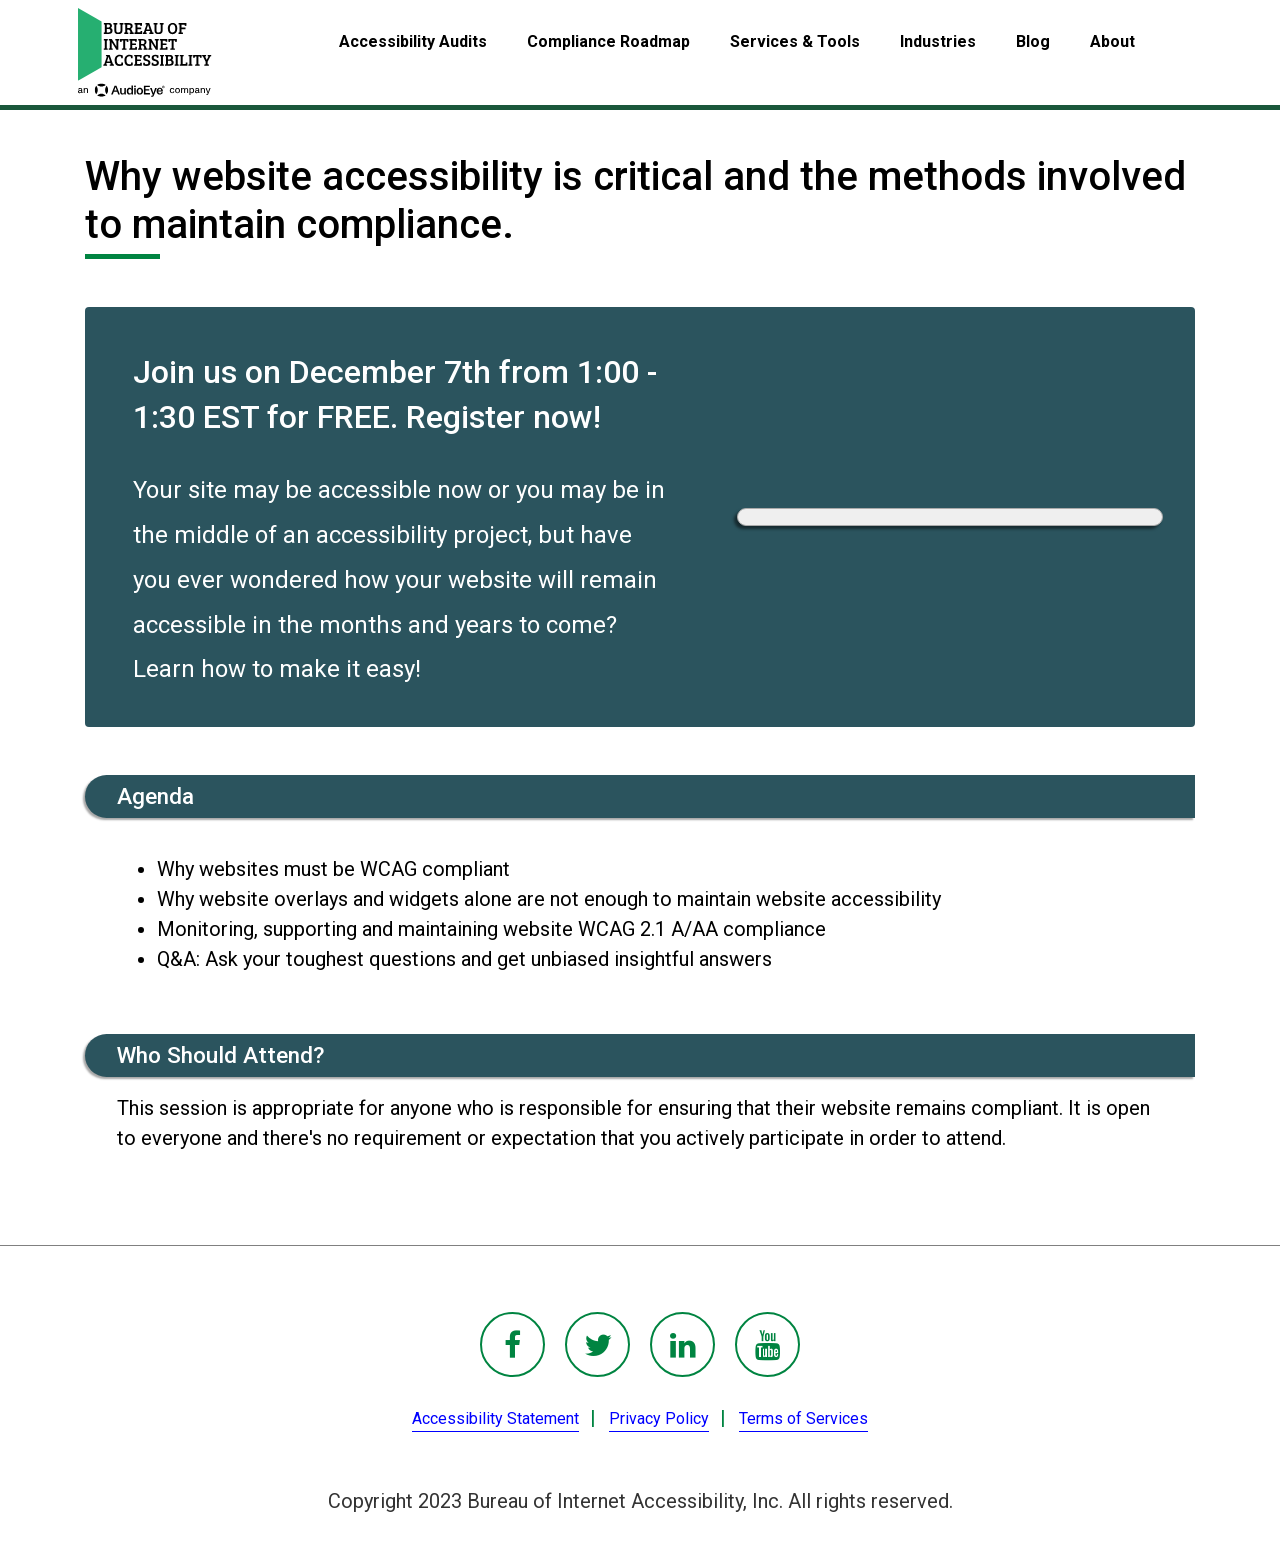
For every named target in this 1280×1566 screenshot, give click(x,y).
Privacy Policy (659, 1418)
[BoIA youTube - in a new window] (767, 1344)
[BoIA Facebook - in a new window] (512, 1344)
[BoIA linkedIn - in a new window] (682, 1344)
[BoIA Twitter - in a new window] (597, 1344)
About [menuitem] (1112, 41)
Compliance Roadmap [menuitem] (608, 41)
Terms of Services (803, 1418)
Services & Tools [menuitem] (795, 41)
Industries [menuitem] (938, 41)
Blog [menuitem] (1033, 41)
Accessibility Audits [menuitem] (413, 41)
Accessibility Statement (495, 1418)
